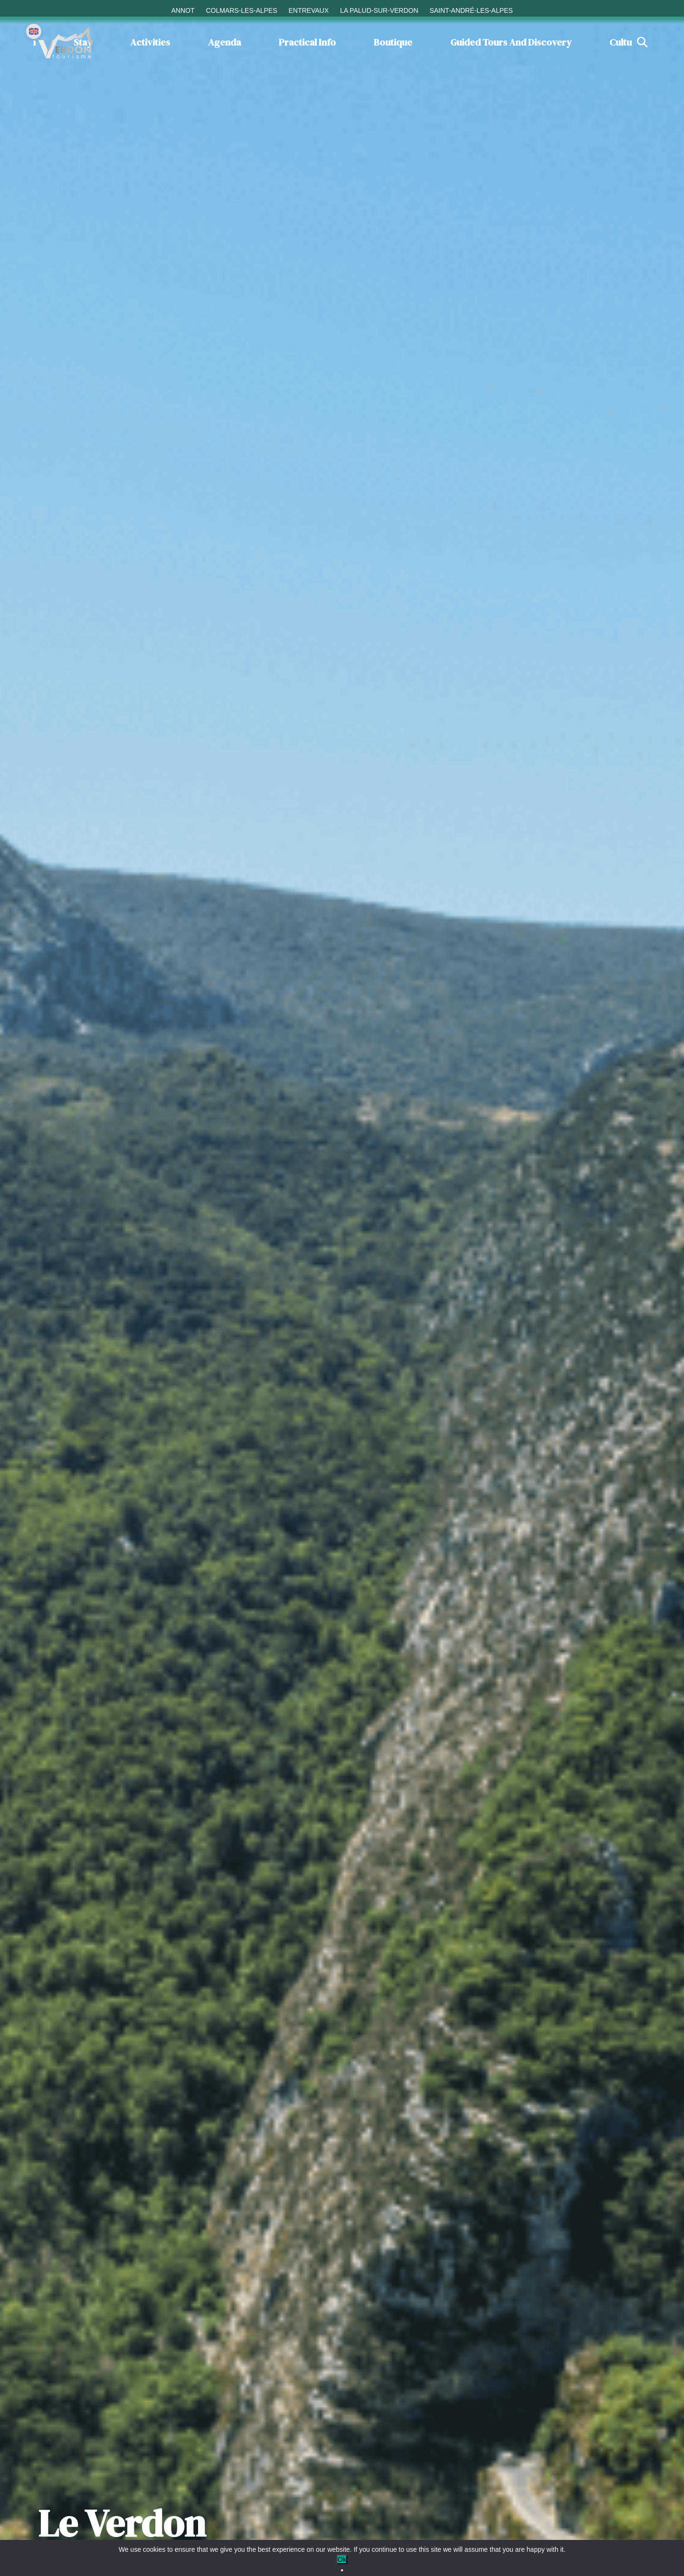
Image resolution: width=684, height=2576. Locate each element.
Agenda (224, 42)
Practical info (307, 42)
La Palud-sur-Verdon (379, 10)
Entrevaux (308, 10)
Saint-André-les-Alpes (471, 10)
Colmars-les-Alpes (241, 10)
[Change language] (33, 31)
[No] (342, 2570)
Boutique (393, 42)
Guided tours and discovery (510, 42)
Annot (182, 10)
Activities (150, 42)
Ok (342, 2559)
